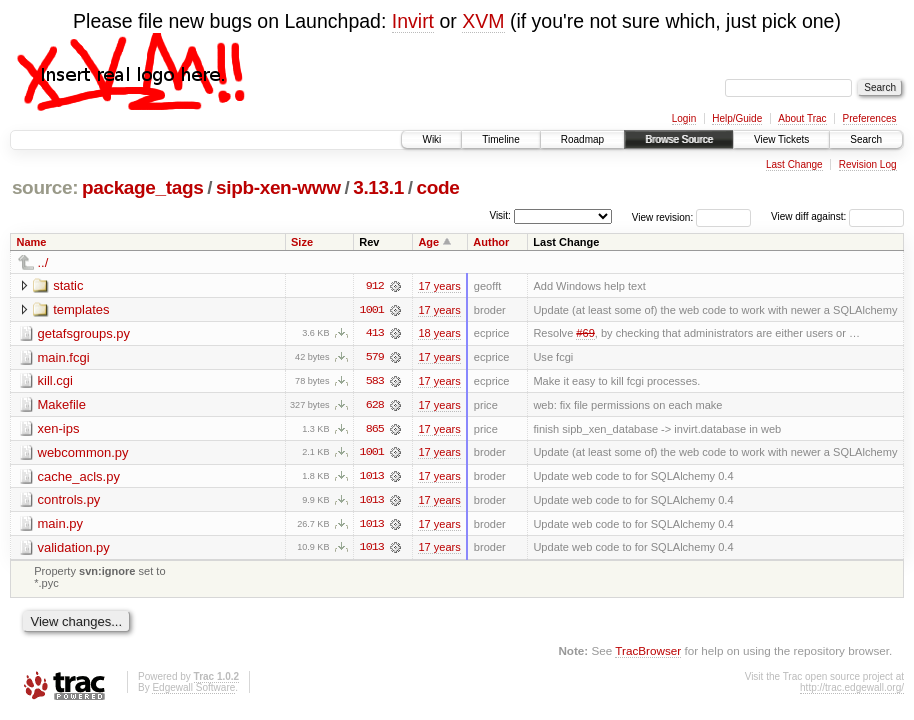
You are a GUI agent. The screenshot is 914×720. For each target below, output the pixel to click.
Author (491, 242)
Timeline (500, 139)
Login (684, 118)
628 (375, 406)
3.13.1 (378, 187)
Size (302, 242)
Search (866, 139)
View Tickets (781, 139)
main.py (61, 525)
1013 (372, 478)
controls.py (69, 501)
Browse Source (679, 139)
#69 (585, 334)
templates (81, 309)
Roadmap (582, 139)
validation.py (74, 549)
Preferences (870, 118)
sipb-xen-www (278, 187)
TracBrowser (648, 652)
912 (375, 286)
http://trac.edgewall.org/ (852, 690)
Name (32, 242)
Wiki (431, 139)
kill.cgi (55, 381)
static (68, 285)
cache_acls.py (79, 477)
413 (375, 334)
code (437, 187)
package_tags (143, 187)
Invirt (413, 21)
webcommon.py (83, 453)
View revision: (663, 216)
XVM (483, 21)
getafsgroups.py (84, 333)
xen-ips (59, 429)
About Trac (802, 118)
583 (375, 382)
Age (428, 242)
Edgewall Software (193, 690)
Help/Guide (737, 118)
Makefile (62, 405)
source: (45, 187)
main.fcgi (64, 357)
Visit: (500, 215)
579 (375, 358)
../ (43, 262)
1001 (372, 310)
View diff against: (837, 216)
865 (375, 430)
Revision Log (868, 164)
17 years (439, 286)
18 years (439, 334)
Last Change (794, 164)
